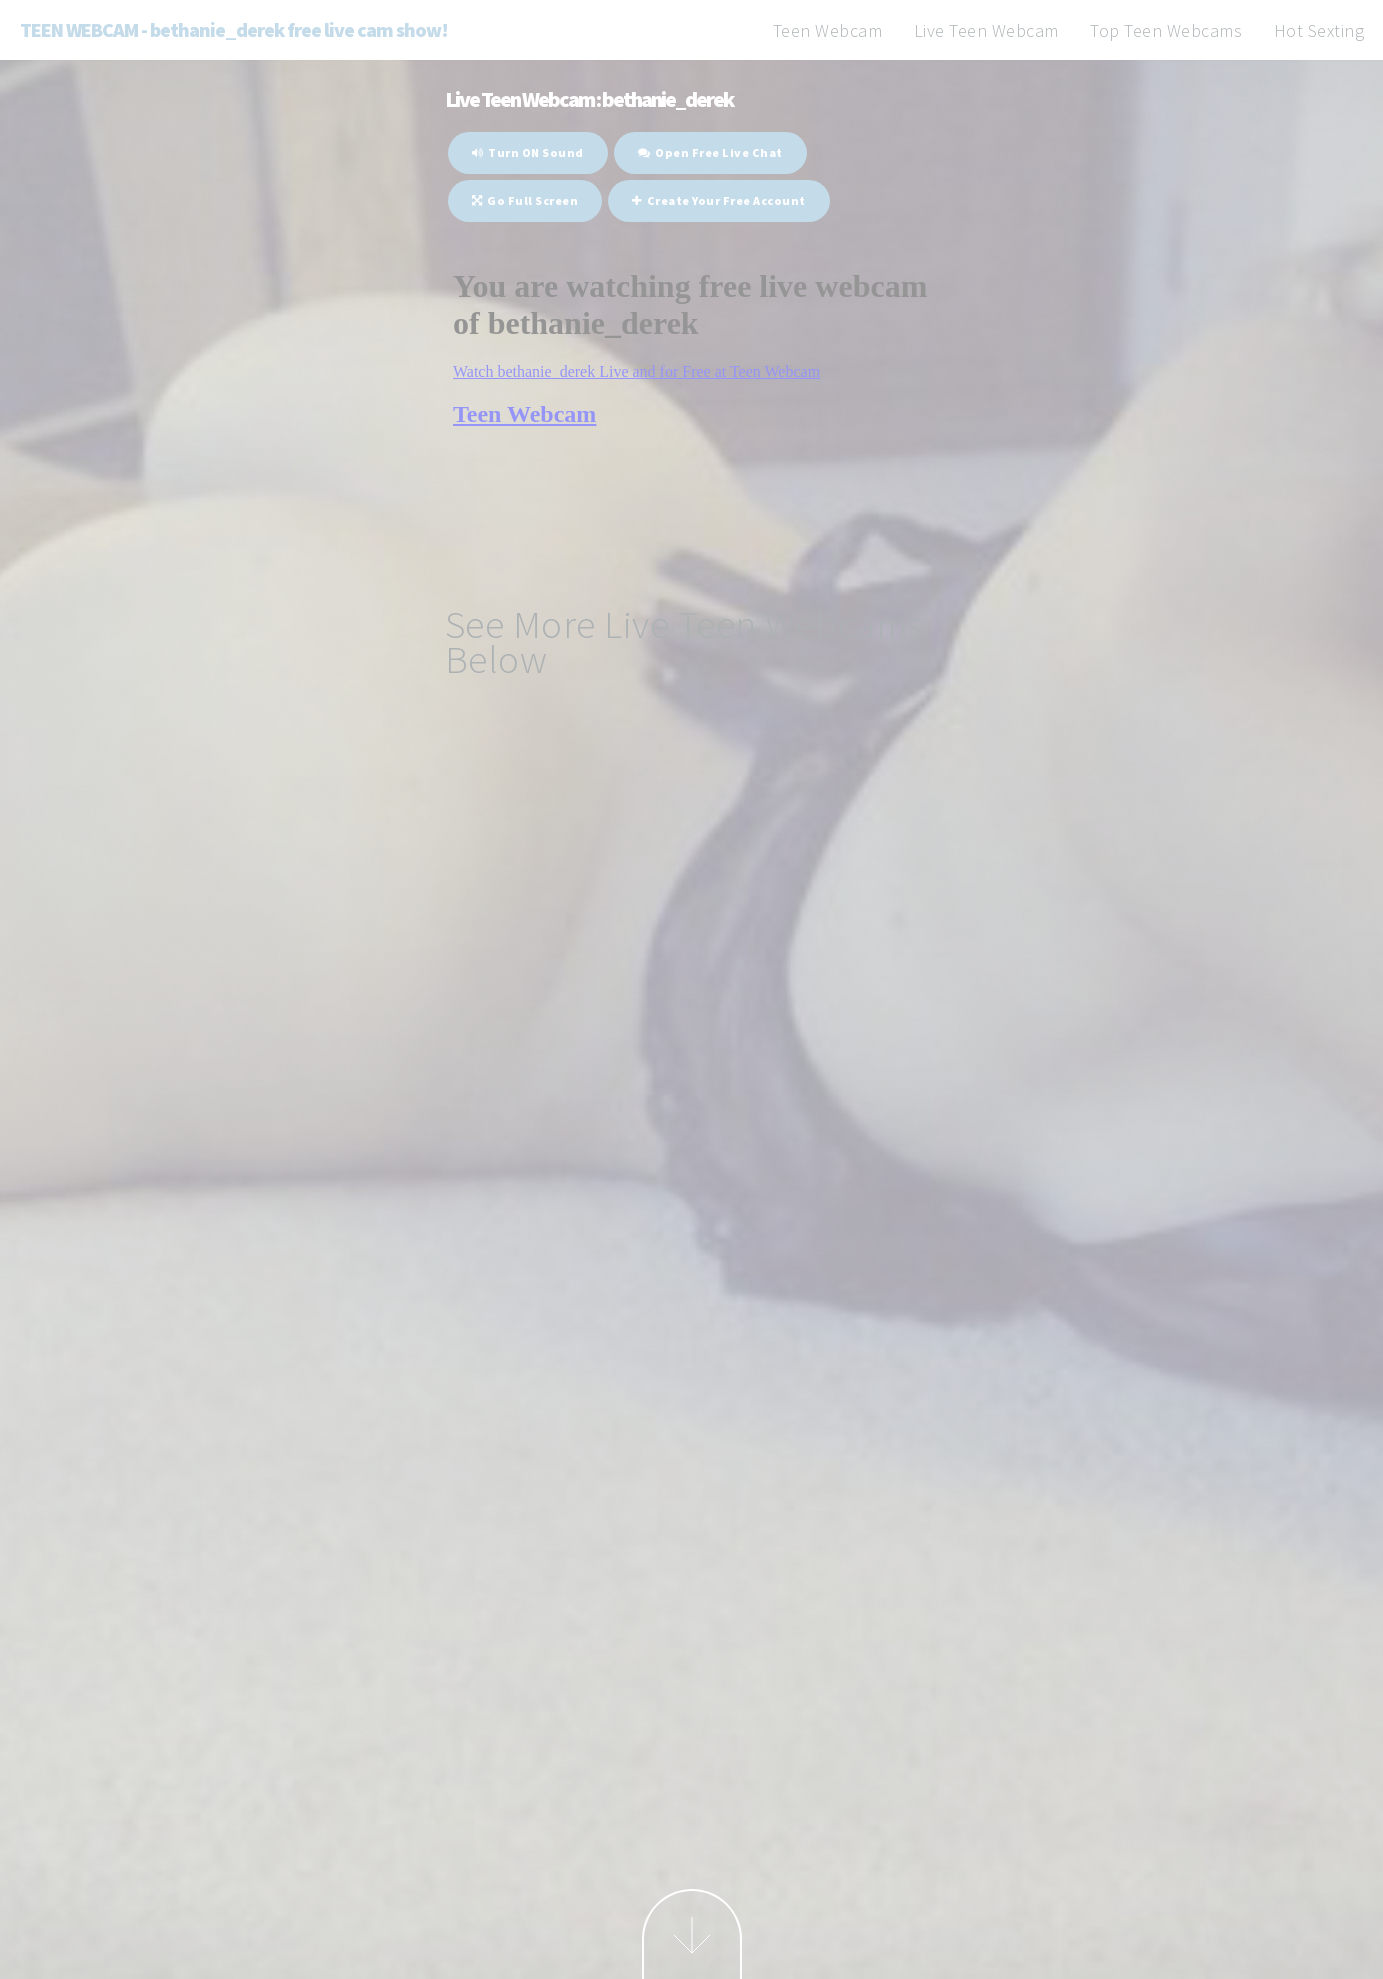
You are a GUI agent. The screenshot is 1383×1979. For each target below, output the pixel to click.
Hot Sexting (1319, 30)
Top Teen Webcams (1166, 30)
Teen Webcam (828, 30)
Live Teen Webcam (986, 30)
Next (692, 1934)
